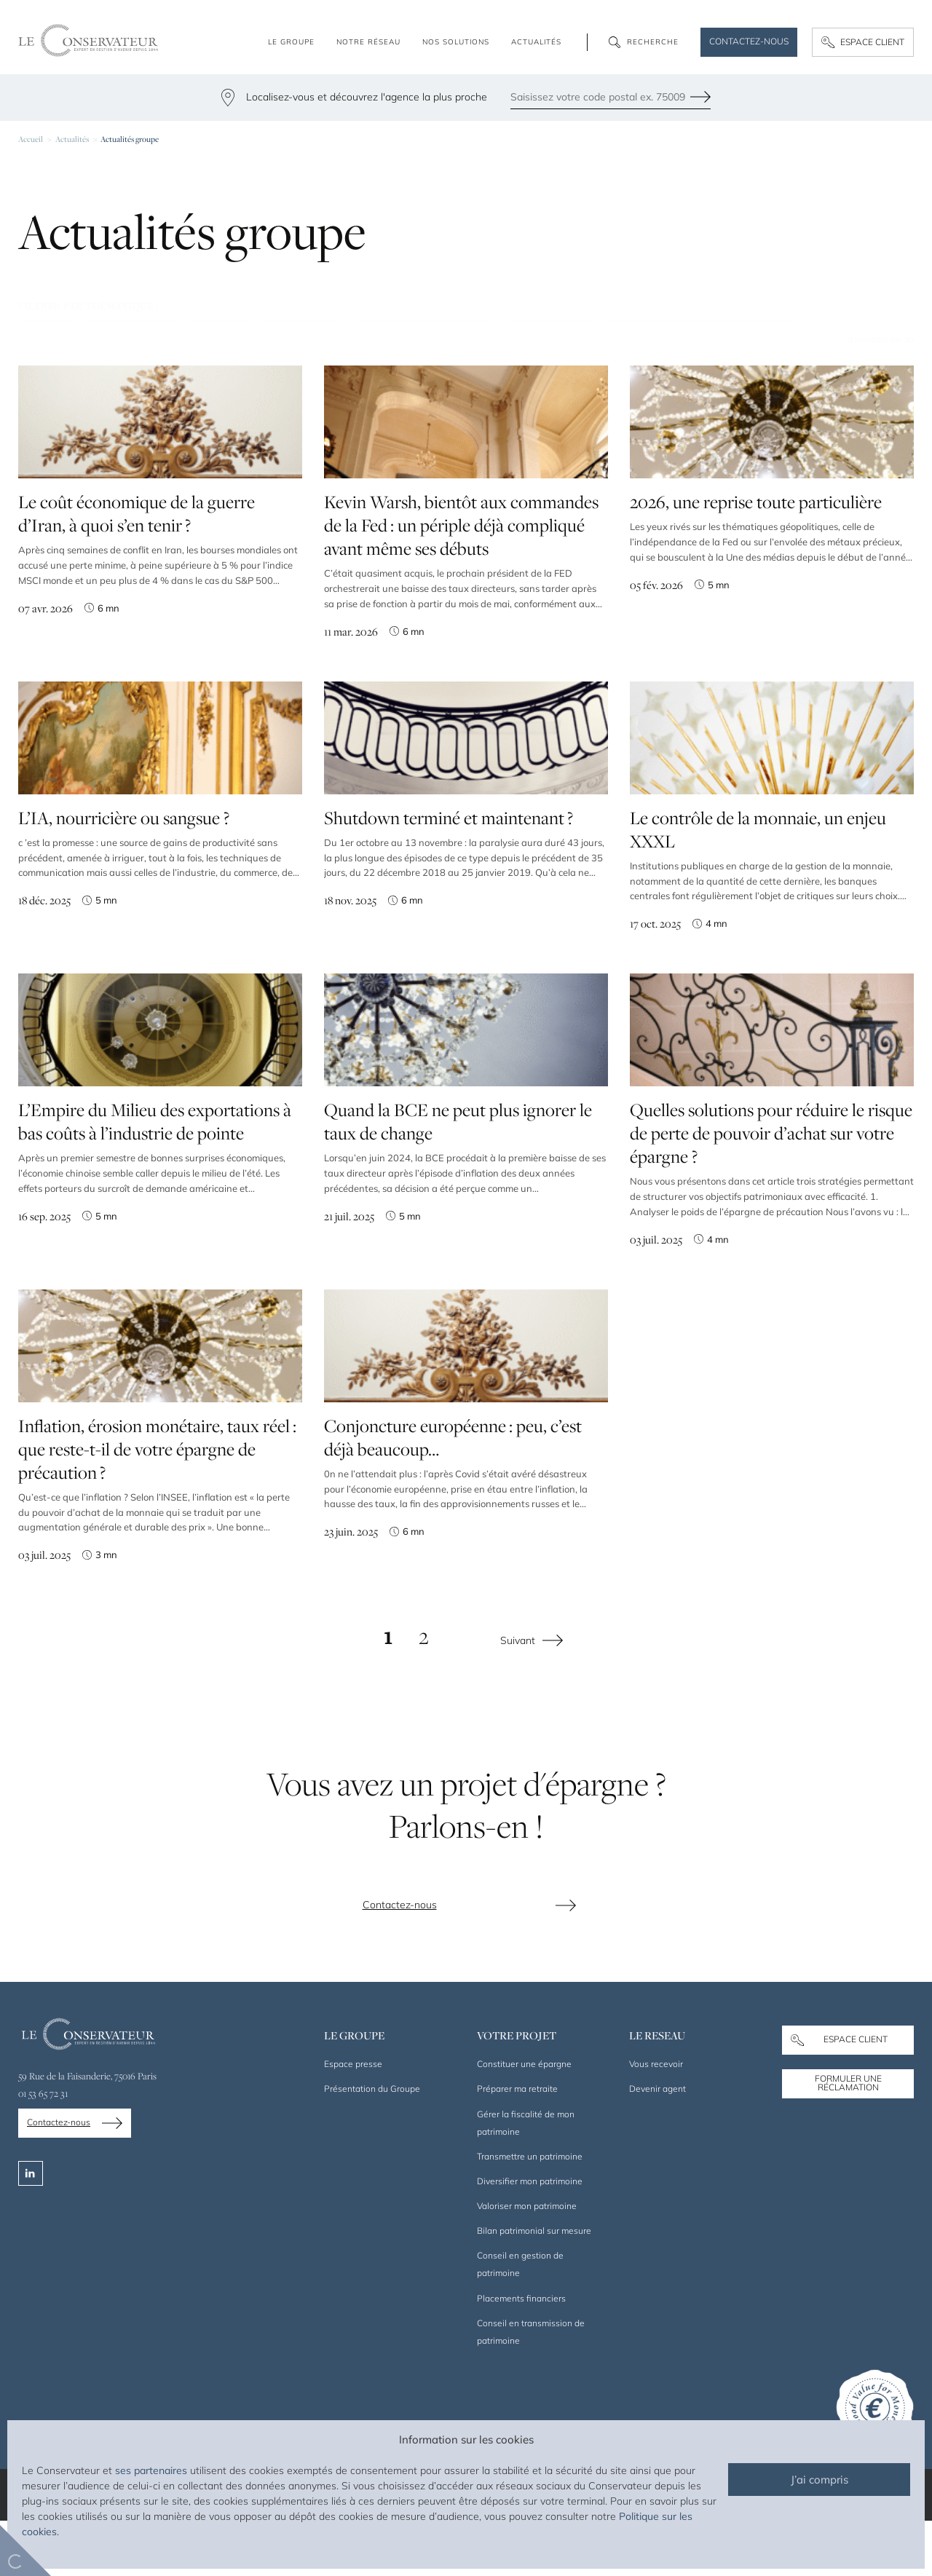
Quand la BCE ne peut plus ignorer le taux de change (458, 1183)
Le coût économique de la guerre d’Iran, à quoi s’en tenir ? (136, 569)
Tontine (48, 333)
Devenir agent (657, 2144)
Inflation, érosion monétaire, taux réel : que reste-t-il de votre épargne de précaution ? (157, 1507)
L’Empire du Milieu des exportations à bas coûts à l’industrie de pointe (154, 1180)
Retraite (223, 333)
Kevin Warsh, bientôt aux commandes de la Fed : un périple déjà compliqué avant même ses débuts (461, 583)
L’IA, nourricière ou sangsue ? (123, 874)
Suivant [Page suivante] (517, 1696)
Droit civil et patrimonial (228, 365)
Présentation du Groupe (372, 2144)
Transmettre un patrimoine (529, 2211)
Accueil (30, 138)
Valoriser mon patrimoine (527, 2261)
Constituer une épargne (524, 2119)
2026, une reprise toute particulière (756, 557)
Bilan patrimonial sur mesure (534, 2286)
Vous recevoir (656, 2119)
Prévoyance (303, 333)
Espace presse (353, 2119)
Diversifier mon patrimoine (529, 2236)
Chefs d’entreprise (80, 365)
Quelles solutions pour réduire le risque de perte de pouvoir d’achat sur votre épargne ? (771, 1191)
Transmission (550, 333)
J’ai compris (819, 2479)
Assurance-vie (134, 333)
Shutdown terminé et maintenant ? (448, 884)
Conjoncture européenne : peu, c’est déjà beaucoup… (453, 1503)
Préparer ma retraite (517, 2144)
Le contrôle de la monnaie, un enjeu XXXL (758, 895)
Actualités (72, 138)
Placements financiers (425, 333)
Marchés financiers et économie (702, 333)
